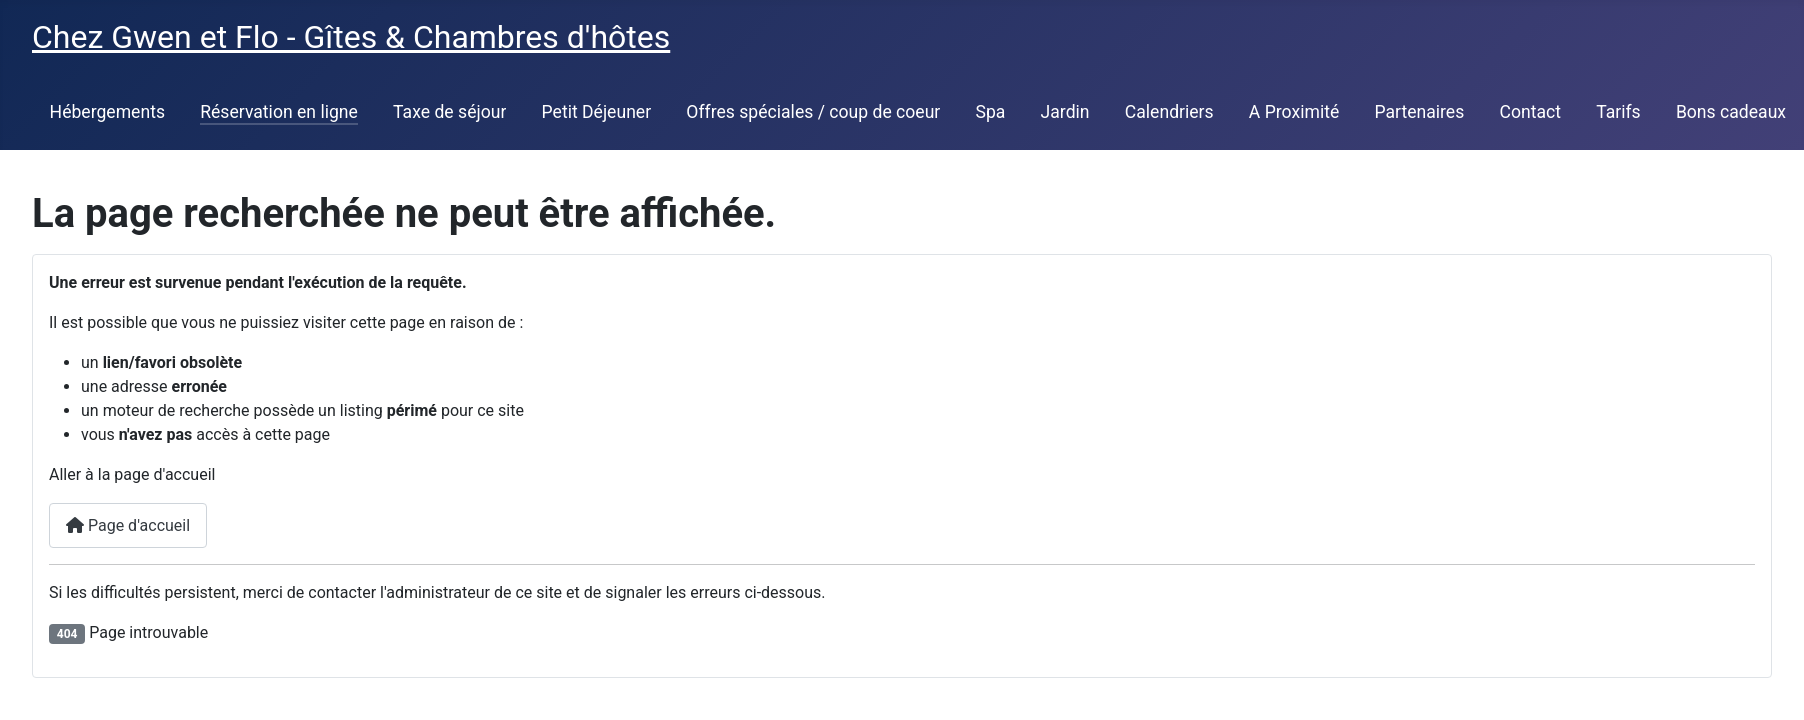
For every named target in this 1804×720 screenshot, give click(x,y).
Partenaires (1419, 112)
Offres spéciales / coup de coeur (813, 112)
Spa (991, 112)
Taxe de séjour (449, 112)
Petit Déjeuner (597, 112)
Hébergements (107, 112)
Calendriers (1169, 112)
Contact (1530, 112)
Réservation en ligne (279, 112)
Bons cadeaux (1731, 112)
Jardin (1065, 112)
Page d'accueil (128, 525)
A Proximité (1294, 112)
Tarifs (1618, 112)
